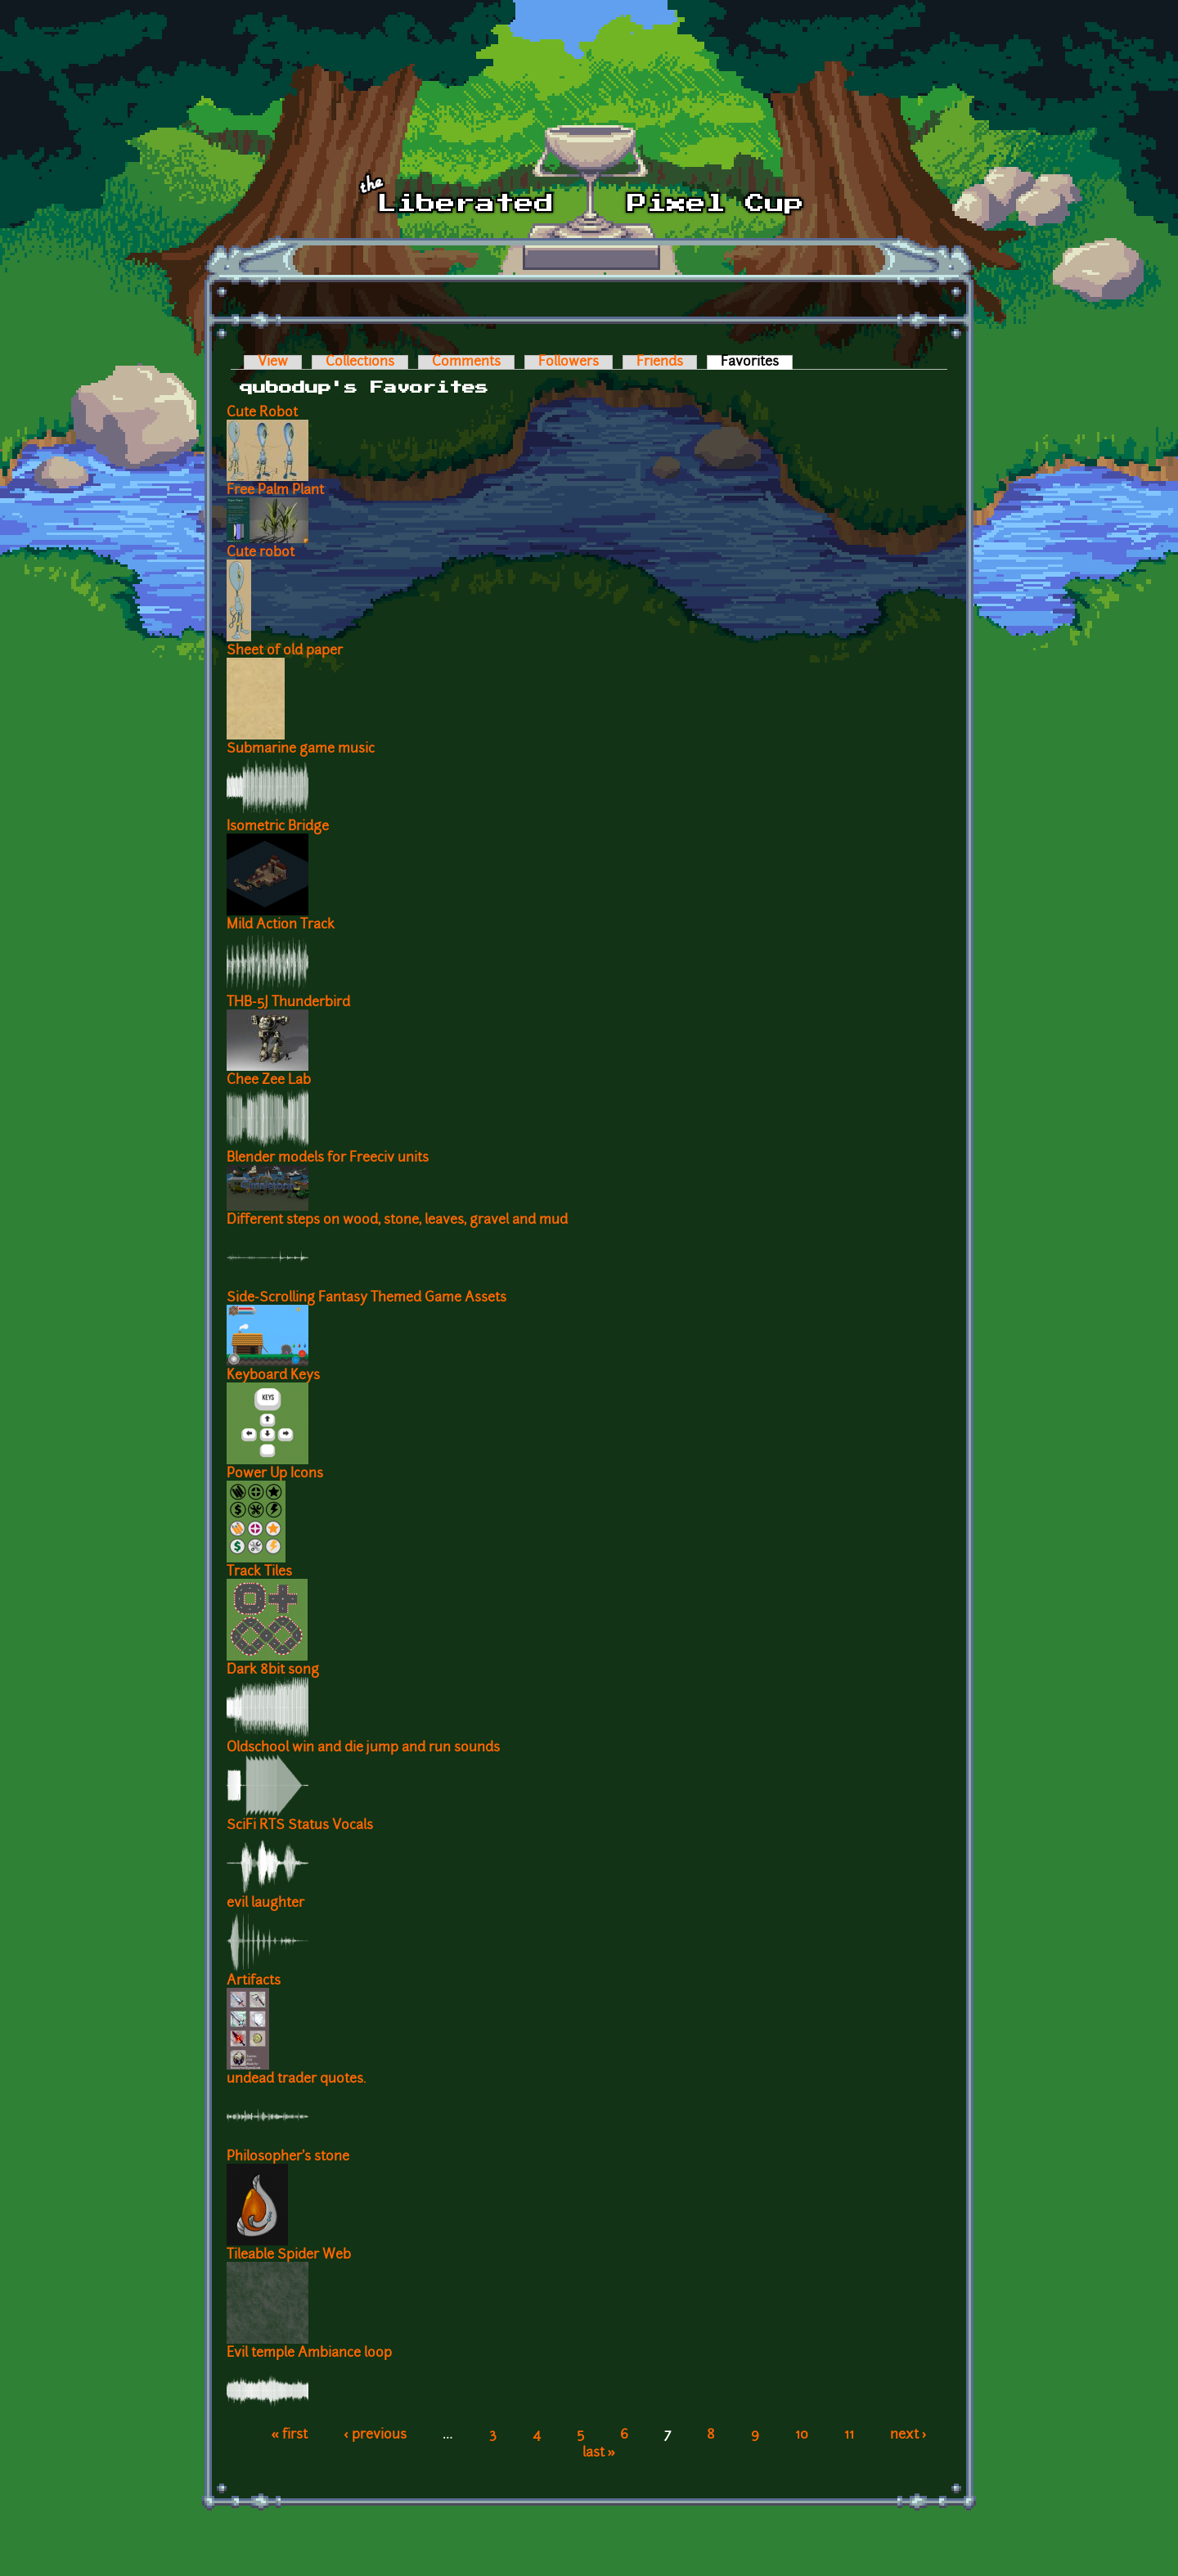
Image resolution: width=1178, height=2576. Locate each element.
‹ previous (375, 2435)
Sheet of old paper (285, 651)
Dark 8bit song (273, 1670)
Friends (659, 362)
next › (908, 2435)
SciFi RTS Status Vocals (300, 1825)
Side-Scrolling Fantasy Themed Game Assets (366, 1298)
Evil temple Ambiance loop (309, 2353)
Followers (568, 362)
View (273, 362)
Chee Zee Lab (269, 1080)
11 (849, 2435)
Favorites (757, 362)
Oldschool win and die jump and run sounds (363, 1748)
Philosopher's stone (288, 2157)
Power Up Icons (275, 1474)
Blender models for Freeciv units (328, 1158)
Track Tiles (259, 1572)
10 (801, 2435)
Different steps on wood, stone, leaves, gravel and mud (397, 1220)
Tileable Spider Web (289, 2255)
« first (289, 2435)
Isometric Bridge (278, 827)
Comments (466, 362)
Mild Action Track (281, 925)
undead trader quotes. (296, 2079)
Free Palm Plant (275, 490)
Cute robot (260, 553)
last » (599, 2453)
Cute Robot (262, 413)
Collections (360, 362)
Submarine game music (301, 749)
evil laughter (265, 1903)
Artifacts (254, 1981)
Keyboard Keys (273, 1375)
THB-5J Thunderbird (288, 1002)
